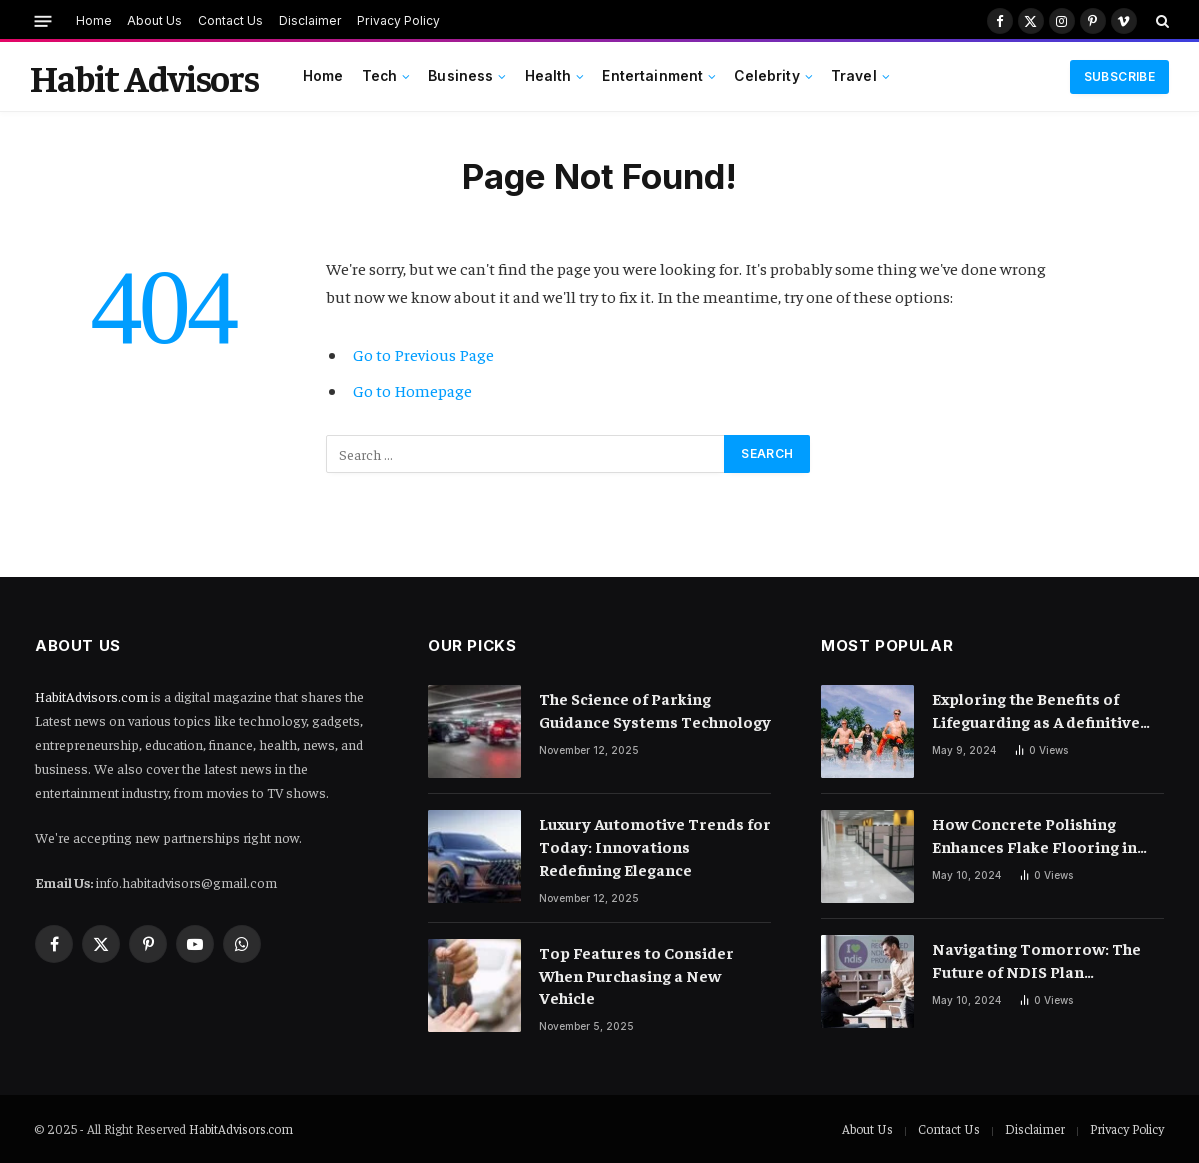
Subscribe (1119, 76)
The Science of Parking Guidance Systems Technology (655, 709)
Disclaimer (310, 20)
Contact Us (230, 20)
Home (94, 20)
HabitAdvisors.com (91, 696)
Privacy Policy (398, 20)
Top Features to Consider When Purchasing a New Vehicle (636, 975)
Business (460, 76)
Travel (854, 76)
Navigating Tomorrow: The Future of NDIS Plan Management (1036, 960)
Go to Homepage (412, 390)
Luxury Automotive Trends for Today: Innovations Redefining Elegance (655, 846)
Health (548, 76)
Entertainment (652, 76)
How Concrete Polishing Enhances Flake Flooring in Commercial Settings (1034, 835)
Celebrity (766, 76)
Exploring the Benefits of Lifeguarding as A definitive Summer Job (1036, 710)
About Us (154, 20)
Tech (380, 76)
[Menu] (43, 20)
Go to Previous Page (423, 354)
